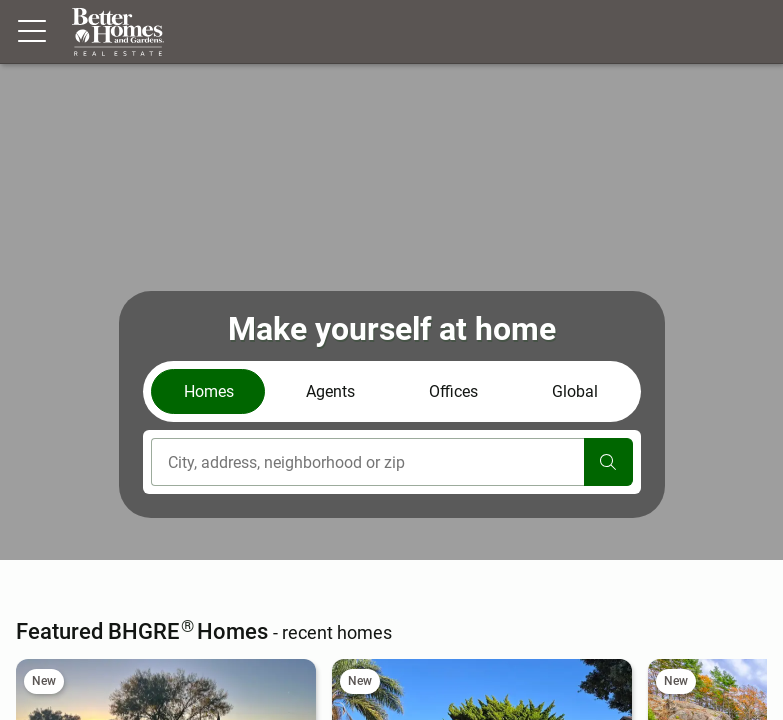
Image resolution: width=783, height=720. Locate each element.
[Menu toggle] (32, 32)
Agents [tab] (330, 391)
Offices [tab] (453, 391)
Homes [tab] (209, 391)
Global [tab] (575, 391)
